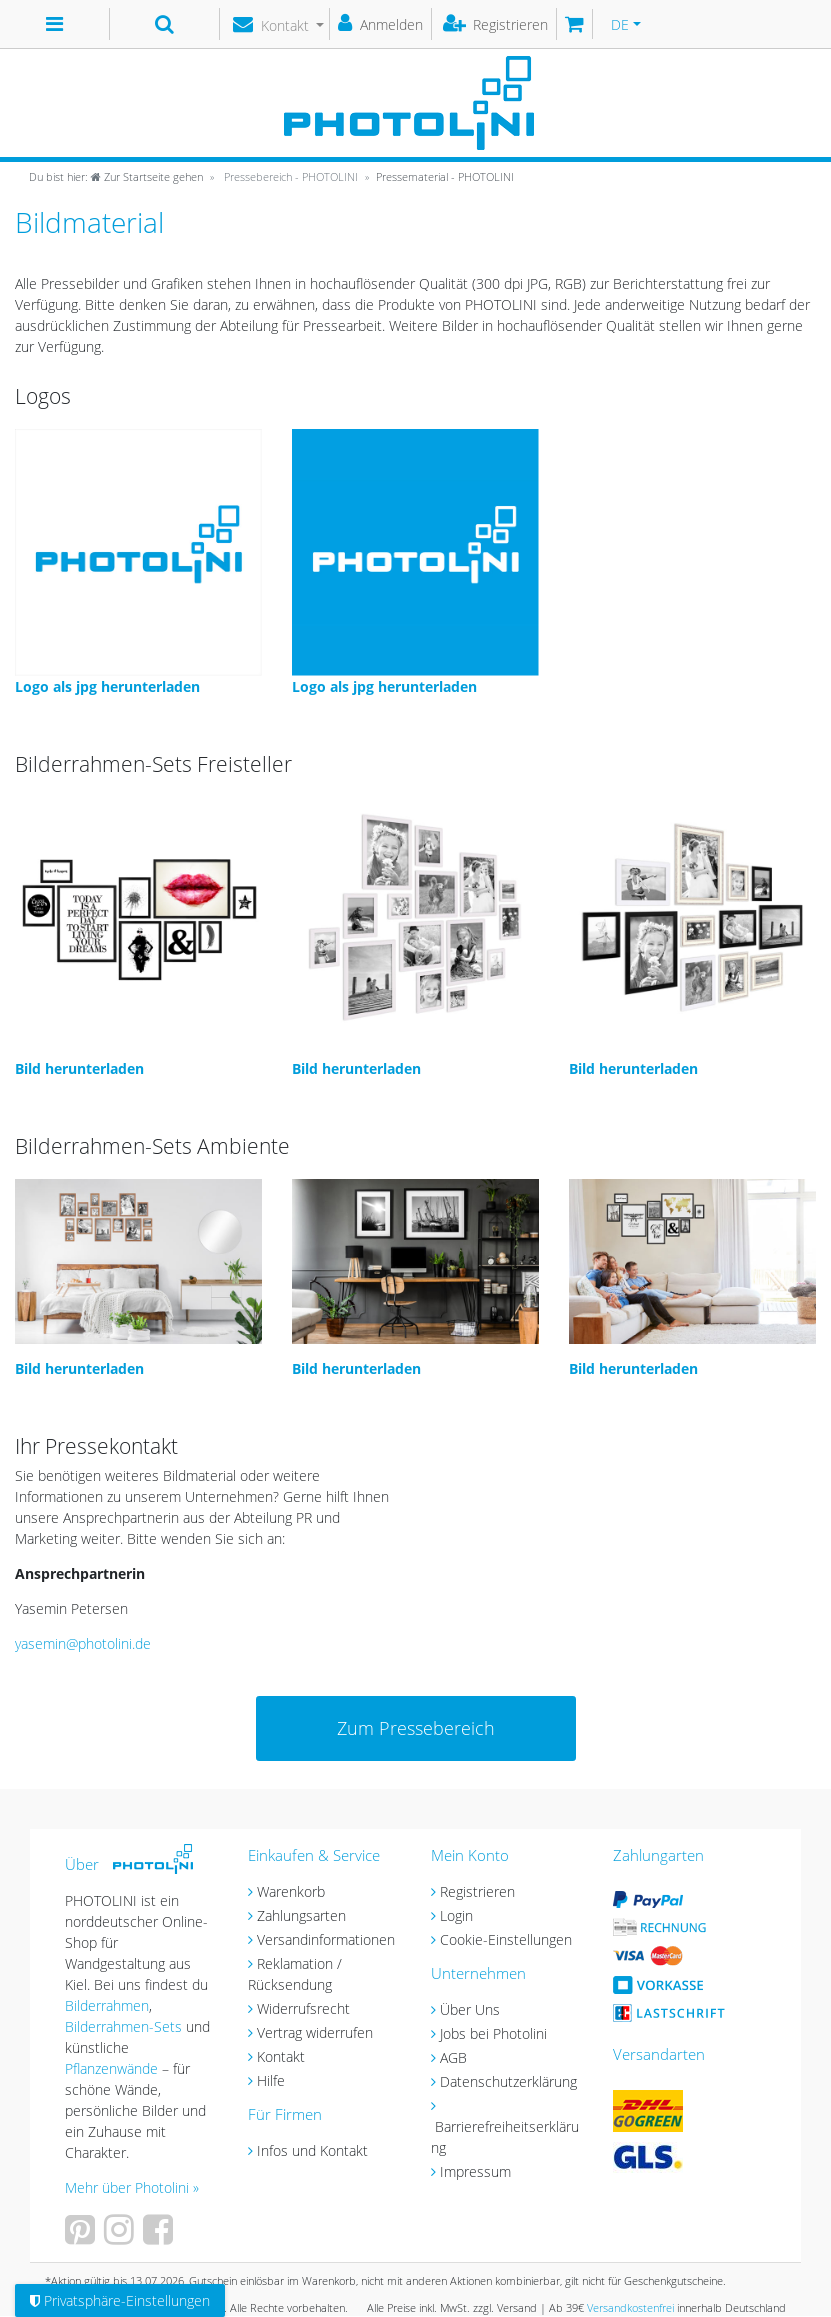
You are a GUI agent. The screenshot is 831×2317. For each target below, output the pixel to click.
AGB (453, 2057)
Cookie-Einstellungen (506, 1939)
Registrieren (477, 1891)
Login (456, 1915)
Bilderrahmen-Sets (123, 2026)
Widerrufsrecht (303, 2008)
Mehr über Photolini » (132, 2187)
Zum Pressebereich (416, 1728)
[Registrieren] (496, 24)
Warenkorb (291, 1891)
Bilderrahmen (107, 2005)
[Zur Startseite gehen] (116, 176)
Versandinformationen (326, 1939)
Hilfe (271, 2080)
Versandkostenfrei (630, 2307)
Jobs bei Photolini (493, 2033)
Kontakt (281, 2056)
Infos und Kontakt (312, 2150)
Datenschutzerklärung (508, 2081)
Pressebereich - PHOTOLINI (289, 176)
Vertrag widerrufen (315, 2032)
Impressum (475, 2171)
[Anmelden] (381, 24)
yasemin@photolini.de (83, 1643)
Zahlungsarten (301, 1915)
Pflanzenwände (113, 2068)
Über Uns (470, 2009)
